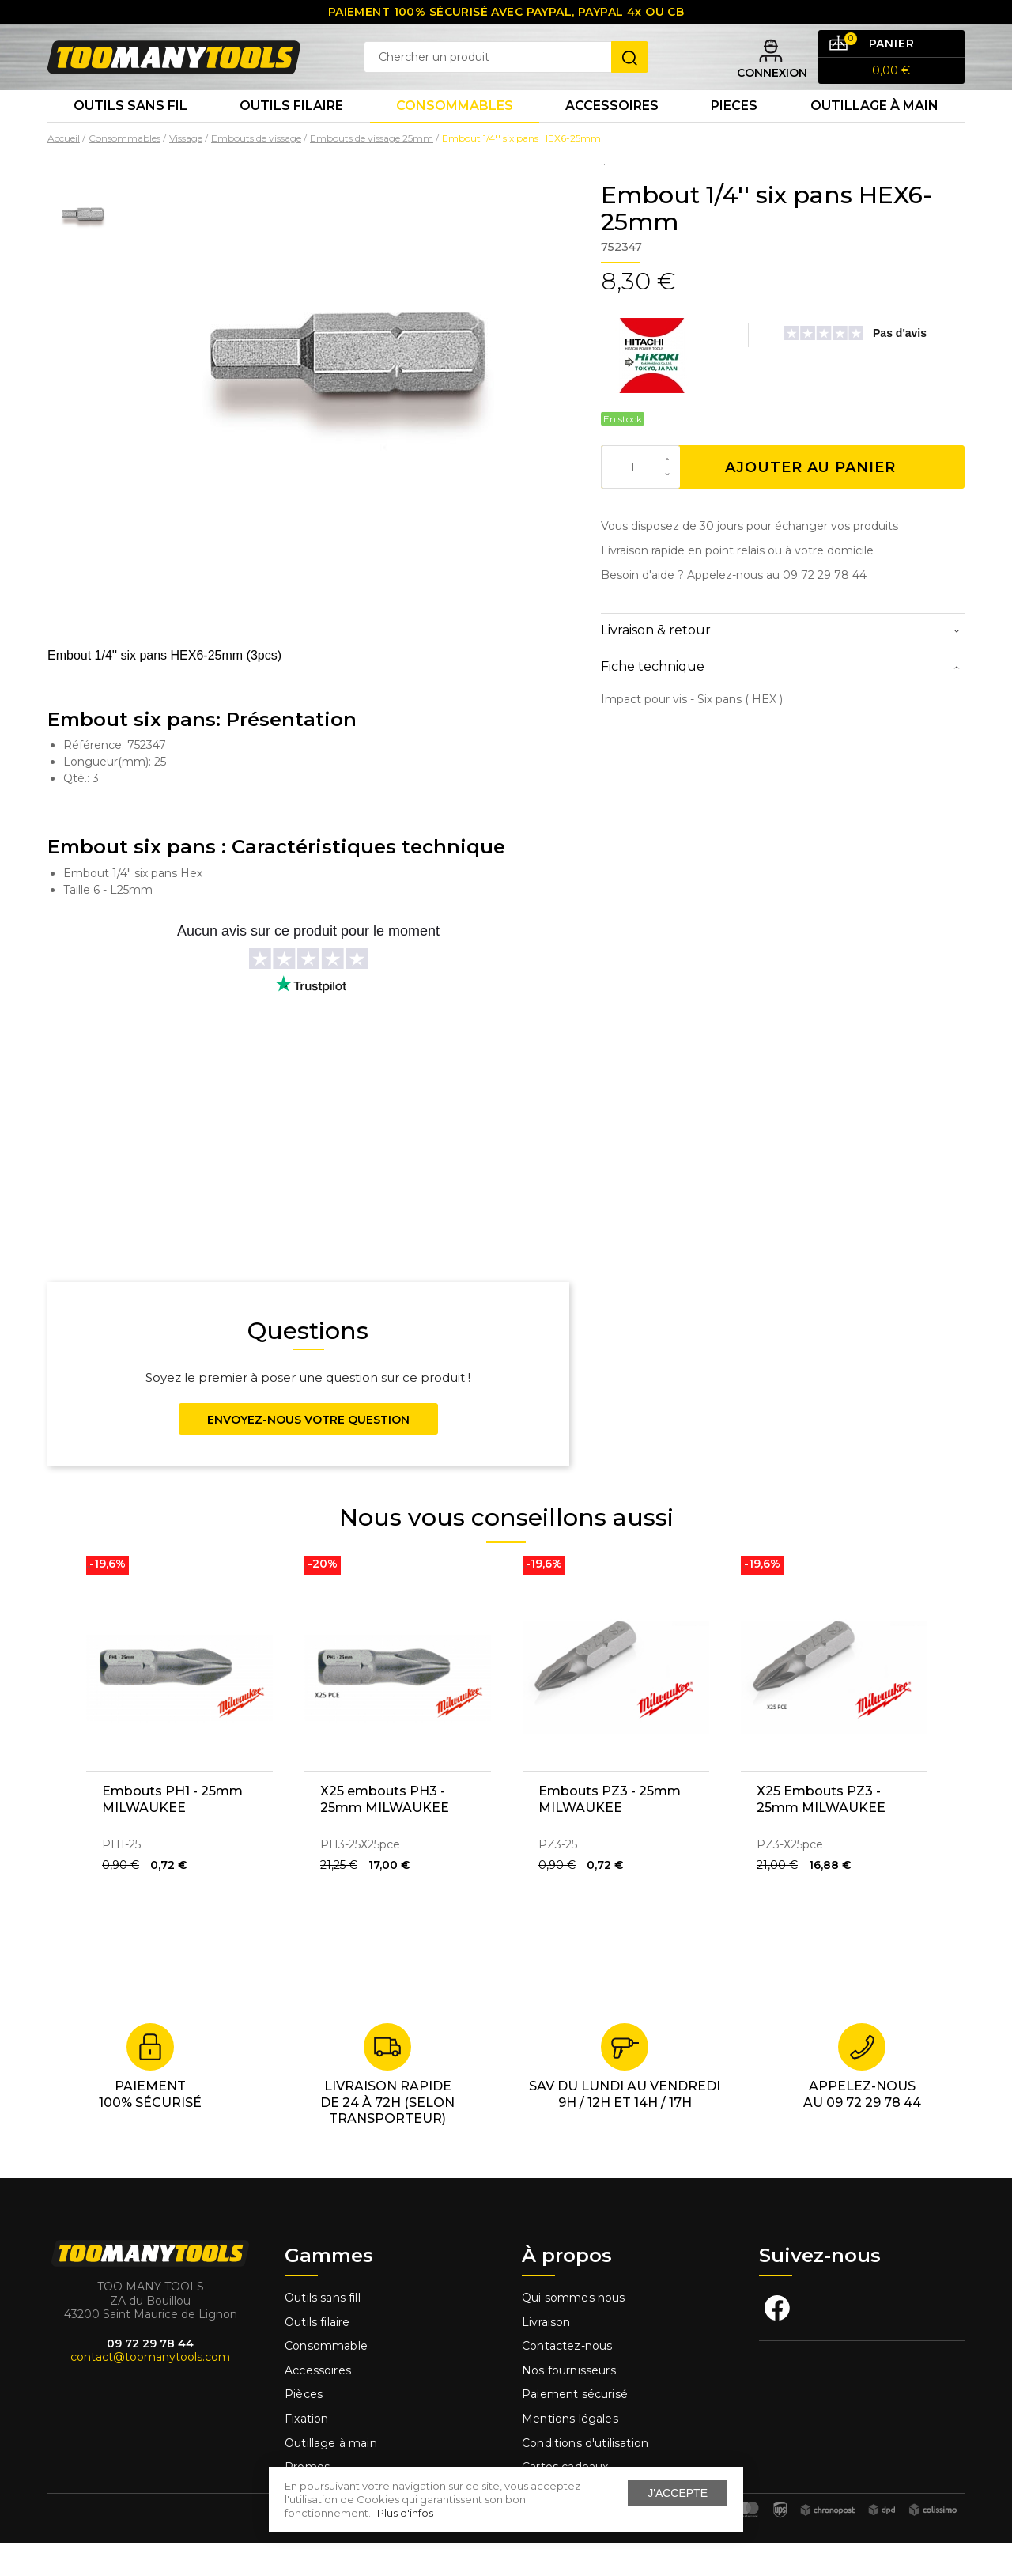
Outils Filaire (291, 134)
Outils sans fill (323, 2331)
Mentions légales (571, 2452)
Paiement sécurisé (575, 2427)
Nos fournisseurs (569, 2403)
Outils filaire (317, 2355)
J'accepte (678, 2493)
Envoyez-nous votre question (308, 1453)
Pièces (304, 2427)
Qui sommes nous (573, 2331)
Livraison (546, 2355)
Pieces (734, 134)
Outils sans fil (130, 134)
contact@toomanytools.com (150, 2390)
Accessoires (612, 134)
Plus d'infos (405, 2512)
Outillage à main (874, 134)
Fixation (306, 2452)
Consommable (326, 2379)
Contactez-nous (567, 2379)
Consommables (454, 134)
